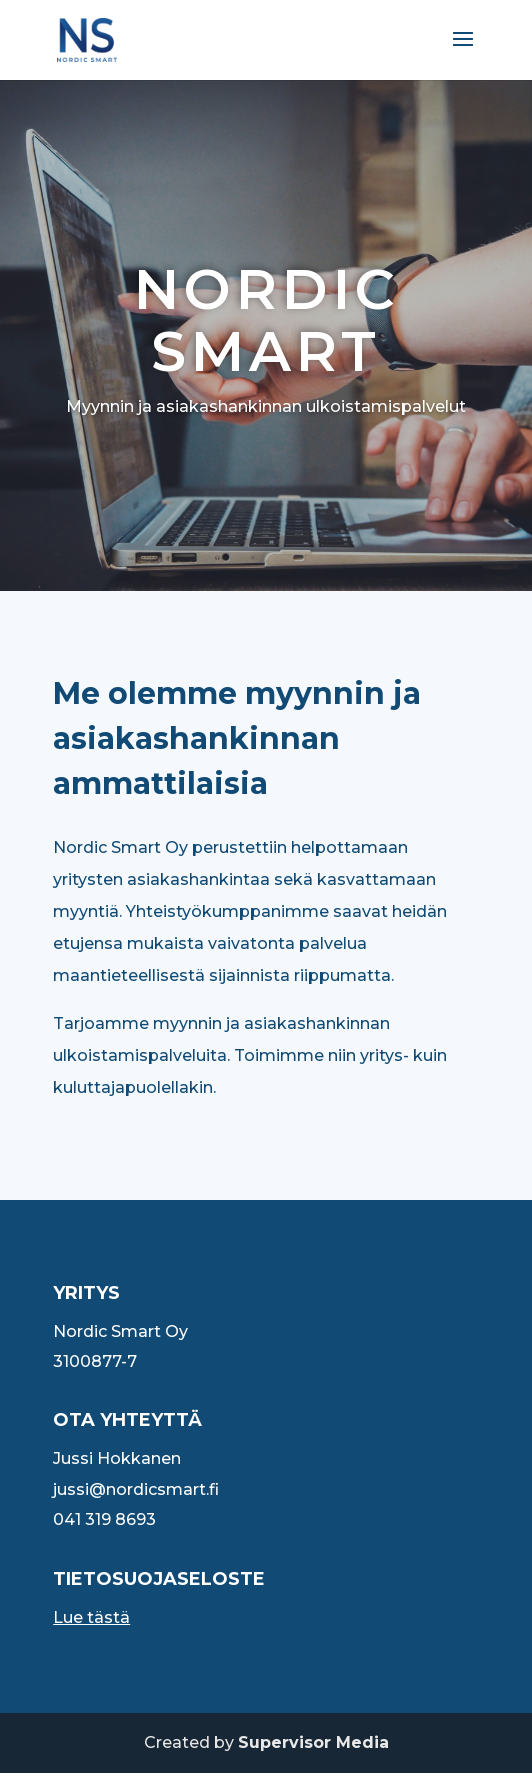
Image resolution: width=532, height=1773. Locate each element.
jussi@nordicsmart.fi (136, 1489)
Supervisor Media (313, 1742)
